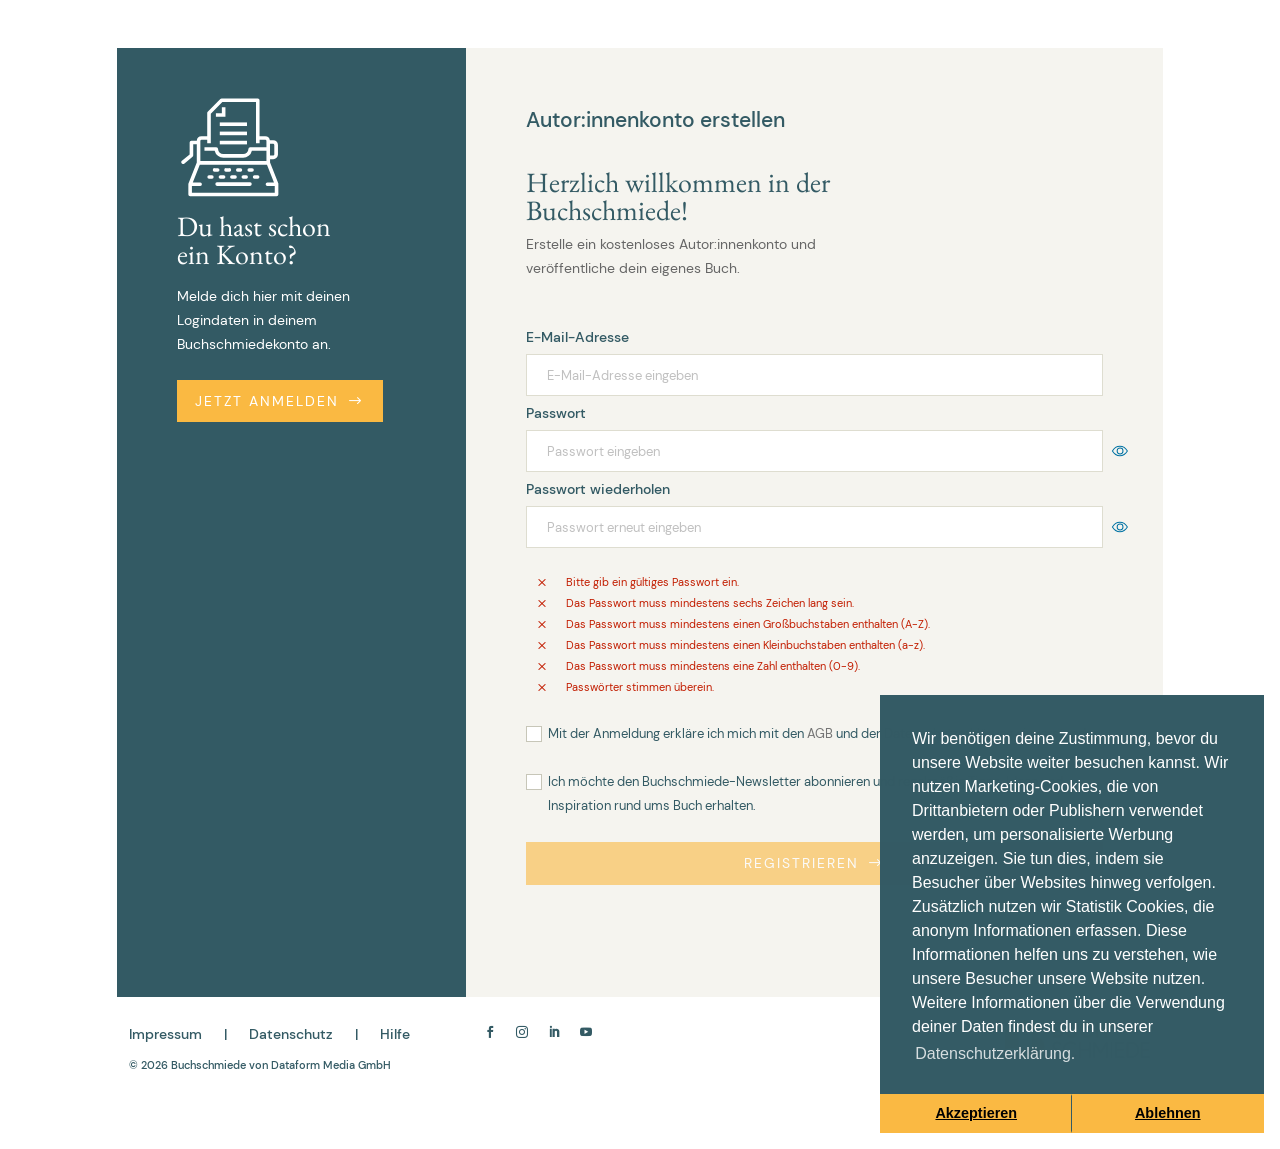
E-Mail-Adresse (577, 337)
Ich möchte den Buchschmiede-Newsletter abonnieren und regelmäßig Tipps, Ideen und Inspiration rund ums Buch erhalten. (805, 793)
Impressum (165, 1034)
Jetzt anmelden (280, 401)
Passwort (556, 413)
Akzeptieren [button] (976, 1113)
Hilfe (395, 1034)
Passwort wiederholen (598, 489)
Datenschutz (291, 1034)
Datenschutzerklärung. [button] (995, 1053)
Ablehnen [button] (1168, 1113)
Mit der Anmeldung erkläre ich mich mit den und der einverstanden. (825, 733)
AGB (820, 733)
